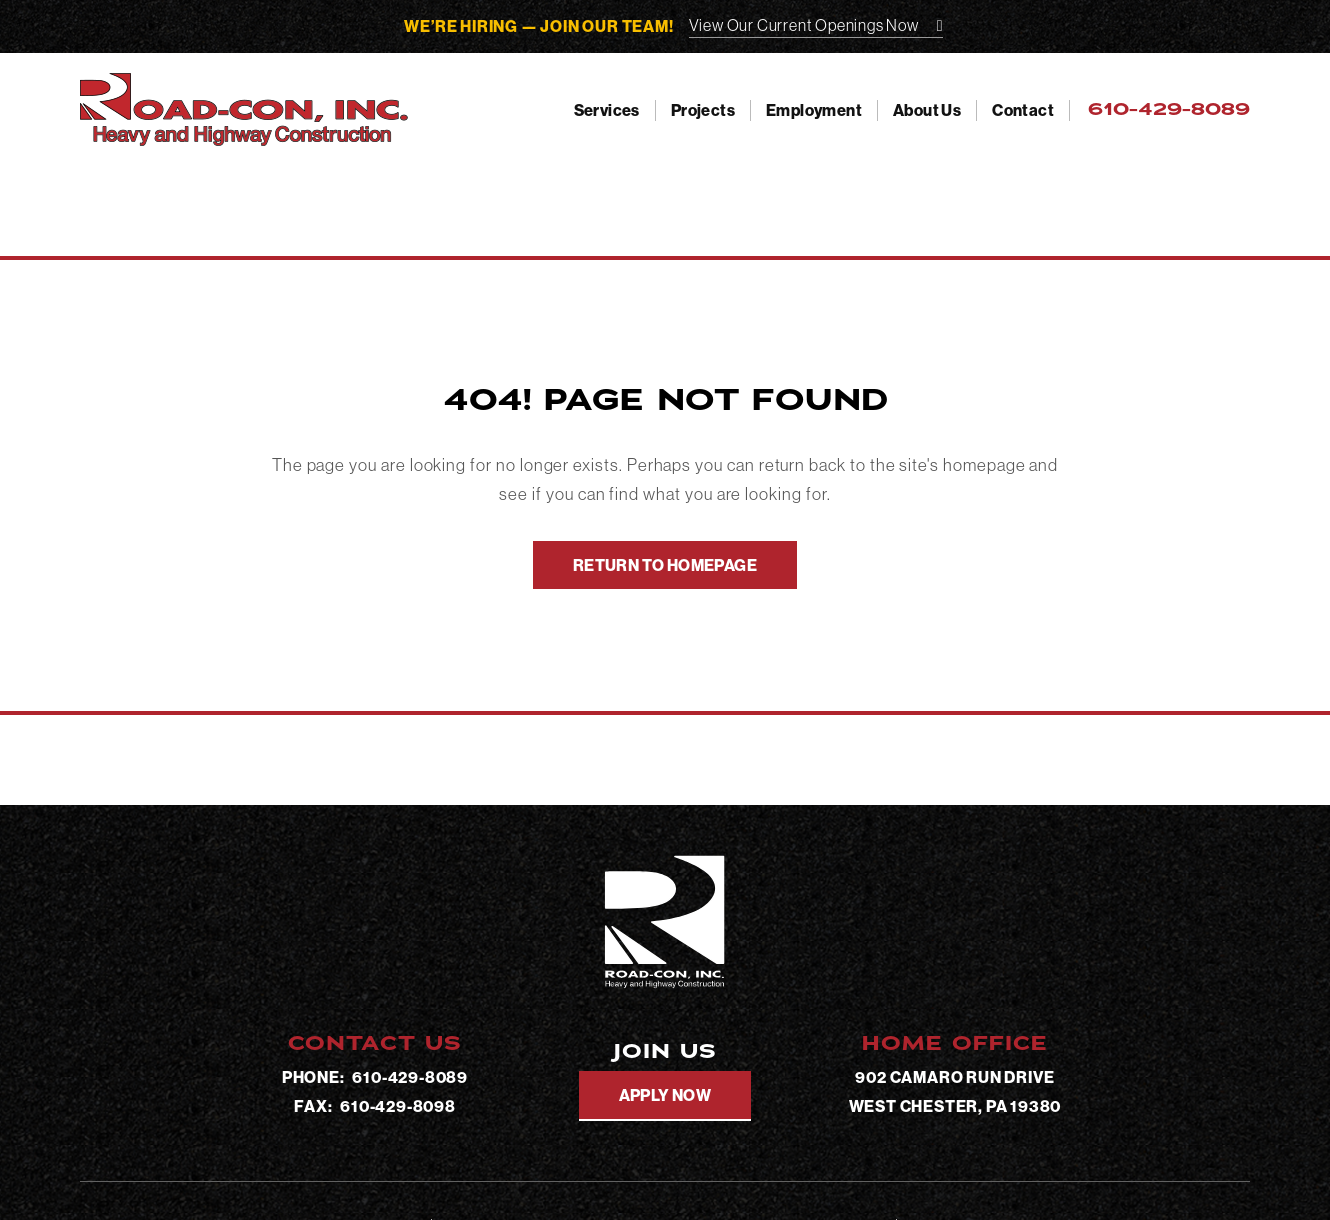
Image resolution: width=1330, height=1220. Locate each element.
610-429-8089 (410, 1077)
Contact (1023, 110)
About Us (927, 110)
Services (607, 110)
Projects (703, 110)
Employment (814, 110)
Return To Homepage (665, 565)
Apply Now (665, 1095)
